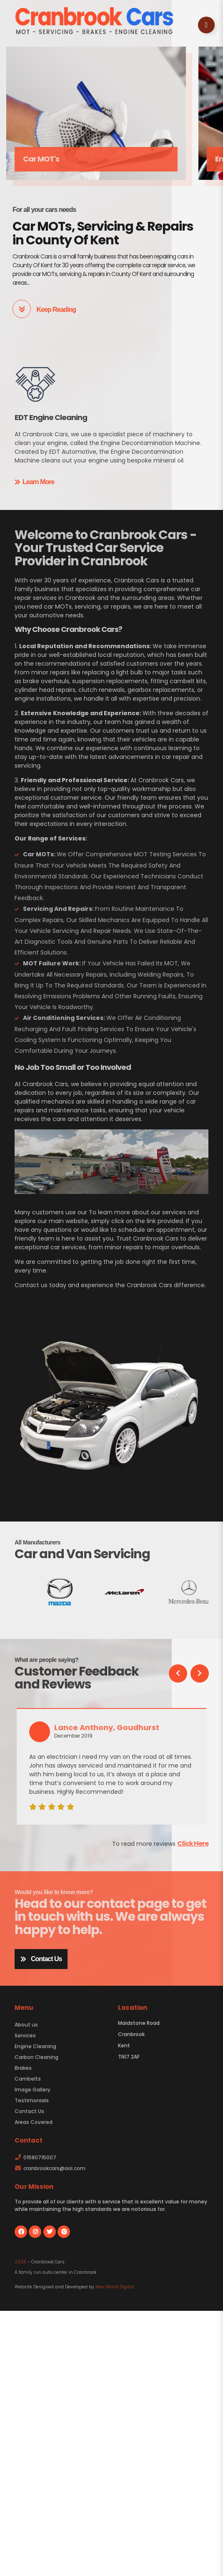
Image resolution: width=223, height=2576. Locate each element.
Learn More (34, 481)
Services (25, 2035)
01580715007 (35, 2157)
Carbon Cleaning (36, 2057)
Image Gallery (32, 2089)
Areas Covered (34, 2122)
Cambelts (28, 2078)
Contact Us (41, 1958)
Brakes (23, 2067)
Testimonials (32, 2100)
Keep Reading (44, 309)
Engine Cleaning (35, 2046)
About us (26, 2024)
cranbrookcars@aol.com (50, 2168)
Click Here (192, 1843)
